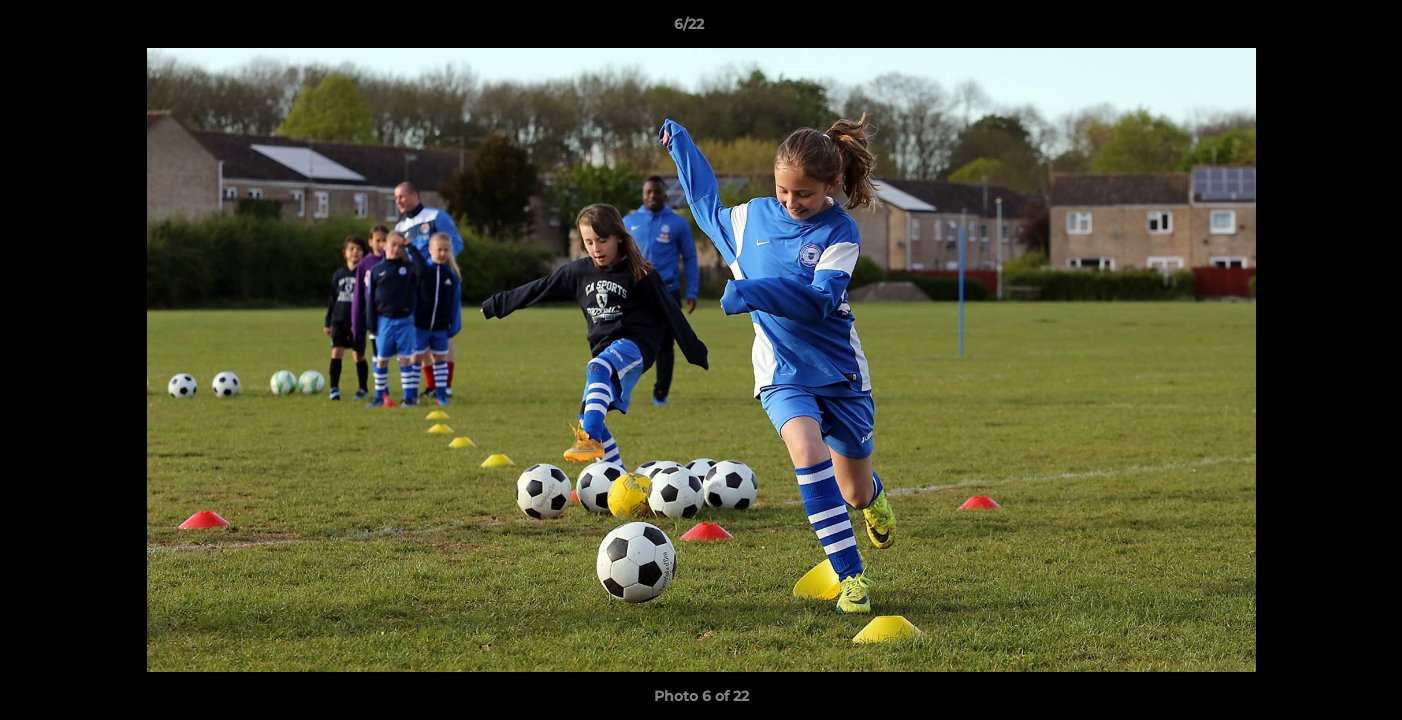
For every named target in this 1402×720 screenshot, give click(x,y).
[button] (1318, 29)
